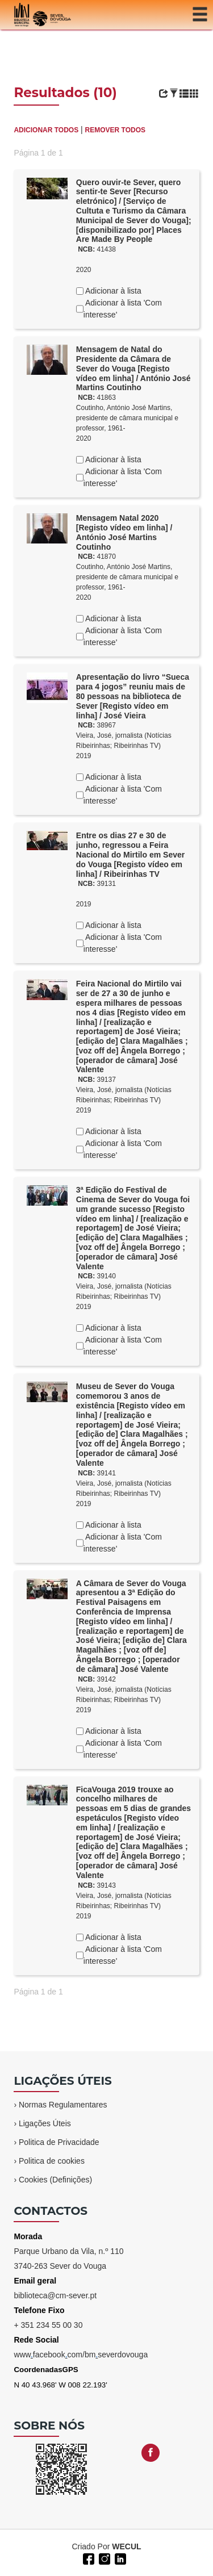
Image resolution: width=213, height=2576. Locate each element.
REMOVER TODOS (115, 130)
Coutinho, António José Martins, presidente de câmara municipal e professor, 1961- (127, 418)
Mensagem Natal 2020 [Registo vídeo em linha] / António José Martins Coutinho (124, 532)
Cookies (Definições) (55, 2179)
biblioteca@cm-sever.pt (55, 2295)
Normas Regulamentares (63, 2104)
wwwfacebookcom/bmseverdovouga (81, 2354)
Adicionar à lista (112, 290)
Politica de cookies (52, 2160)
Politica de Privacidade (59, 2142)
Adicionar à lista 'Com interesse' (122, 308)
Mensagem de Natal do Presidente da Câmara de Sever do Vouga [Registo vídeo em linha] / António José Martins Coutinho (133, 368)
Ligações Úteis (45, 2123)
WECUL (126, 2546)
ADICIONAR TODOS (46, 130)
